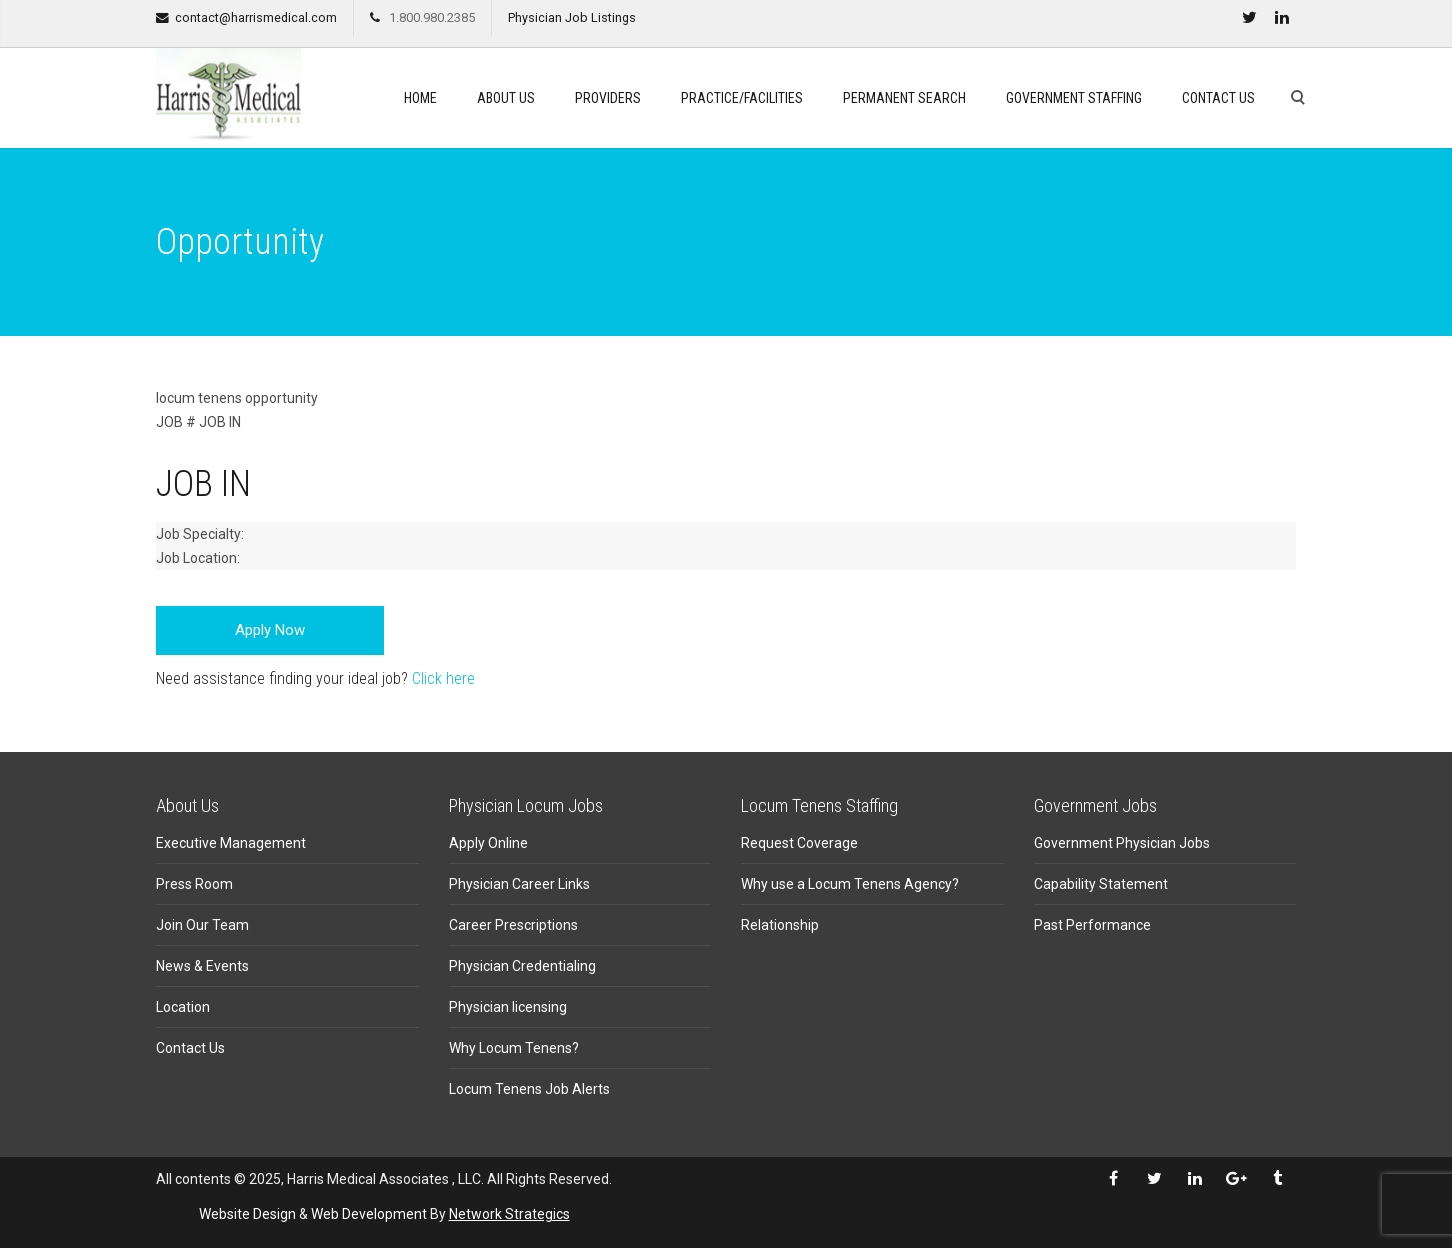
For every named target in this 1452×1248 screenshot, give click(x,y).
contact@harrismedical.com (256, 17)
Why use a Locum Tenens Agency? (850, 884)
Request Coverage (799, 843)
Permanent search (904, 98)
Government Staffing (1074, 98)
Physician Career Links (519, 884)
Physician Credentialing (522, 966)
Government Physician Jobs (1122, 843)
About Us (506, 98)
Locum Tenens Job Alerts (529, 1089)
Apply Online (488, 843)
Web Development (369, 1214)
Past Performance (1092, 925)
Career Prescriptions (513, 925)
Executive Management (231, 843)
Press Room (194, 884)
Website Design (247, 1214)
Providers (608, 98)
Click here (443, 678)
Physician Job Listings (572, 17)
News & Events (202, 966)
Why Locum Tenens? (514, 1048)
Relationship (780, 925)
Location (183, 1007)
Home (420, 98)
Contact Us (1218, 98)
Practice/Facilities (742, 98)
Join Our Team (202, 925)
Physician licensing (508, 1007)
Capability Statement (1101, 884)
